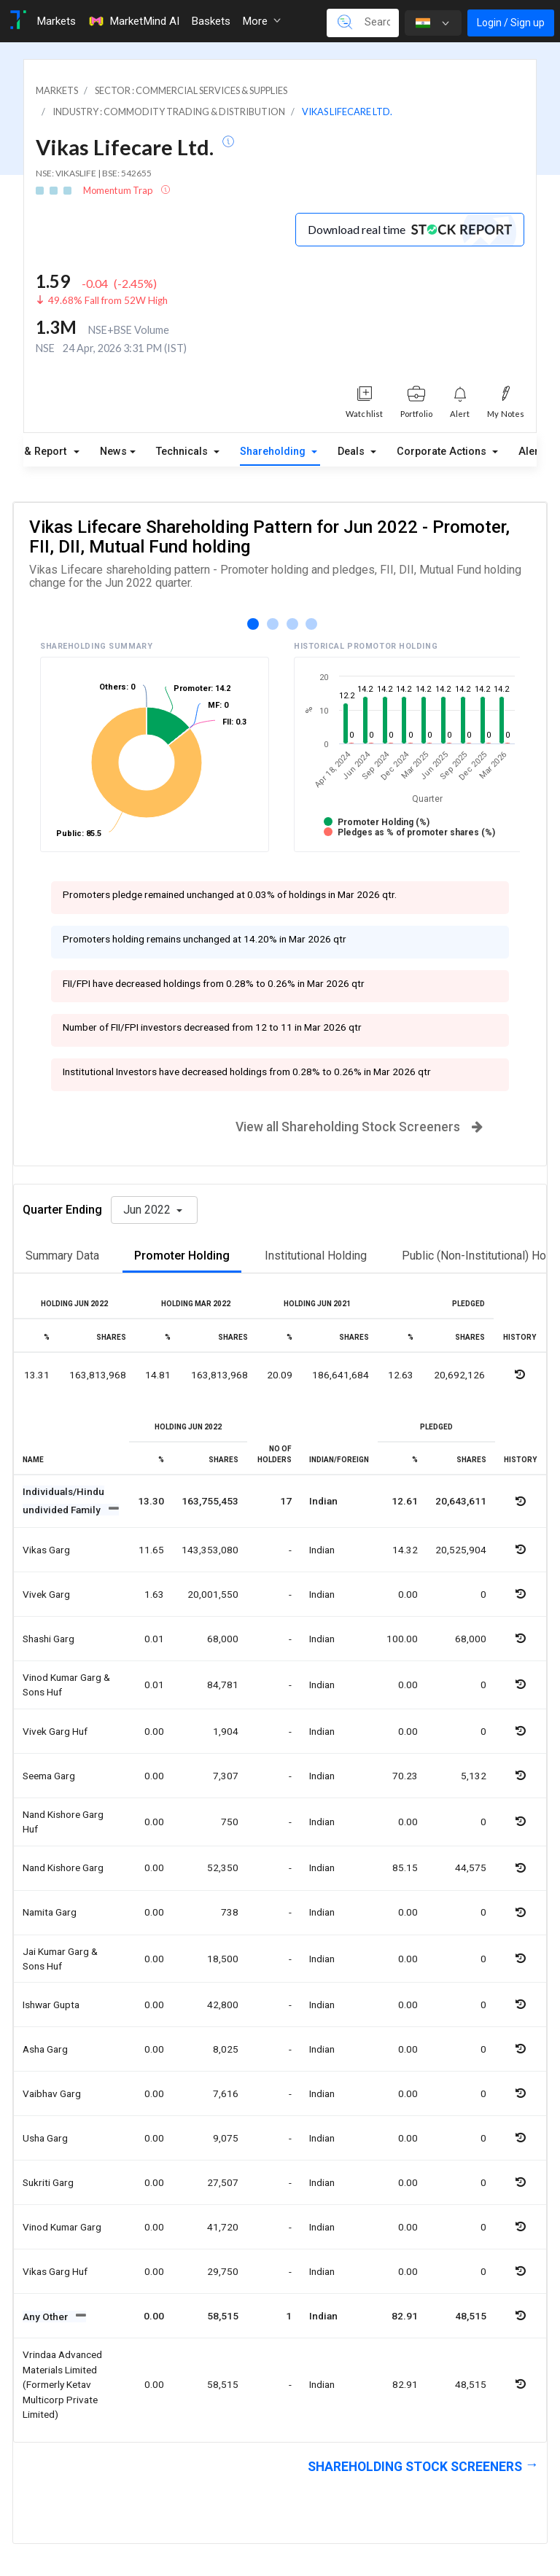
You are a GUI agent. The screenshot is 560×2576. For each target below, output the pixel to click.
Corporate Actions (443, 451)
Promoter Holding (182, 1255)
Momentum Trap (118, 190)
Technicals (183, 451)
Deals (353, 451)
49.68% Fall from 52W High (108, 300)
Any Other (46, 2316)
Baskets (210, 21)
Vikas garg (46, 1550)
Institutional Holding (316, 1255)
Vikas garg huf (55, 2271)
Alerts (533, 448)
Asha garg (45, 2049)
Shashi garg (48, 1638)
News (113, 451)
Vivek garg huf (55, 1731)
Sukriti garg (48, 2182)
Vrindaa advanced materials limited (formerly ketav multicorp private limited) (62, 2384)
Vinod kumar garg (62, 2227)
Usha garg (45, 2138)
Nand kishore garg (63, 1867)
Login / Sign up (511, 22)
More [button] (261, 21)
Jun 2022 (148, 1210)
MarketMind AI (133, 21)
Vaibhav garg (52, 2093)
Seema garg (49, 1775)
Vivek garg (46, 1594)
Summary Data (62, 1255)
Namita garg (50, 1912)
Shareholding (274, 451)
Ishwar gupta (51, 2004)
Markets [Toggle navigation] (56, 21)
